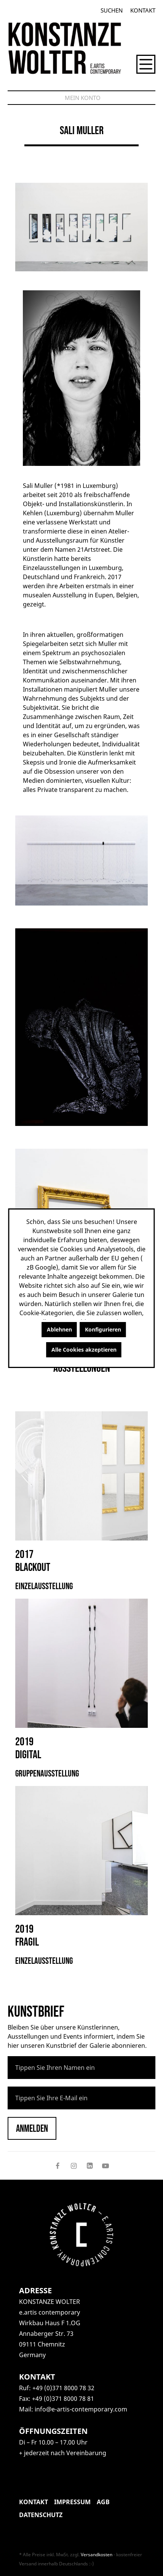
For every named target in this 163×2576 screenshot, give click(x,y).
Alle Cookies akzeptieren (84, 1349)
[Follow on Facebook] (57, 2165)
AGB (103, 2502)
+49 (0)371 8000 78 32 (63, 2388)
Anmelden (32, 2128)
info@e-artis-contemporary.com (81, 2409)
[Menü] (145, 64)
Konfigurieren (103, 1329)
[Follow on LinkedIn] (89, 2165)
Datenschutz (40, 2515)
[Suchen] (112, 10)
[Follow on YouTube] (105, 2165)
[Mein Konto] (83, 97)
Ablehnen (59, 1329)
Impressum (72, 2502)
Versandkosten (96, 2554)
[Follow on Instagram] (73, 2165)
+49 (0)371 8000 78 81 (63, 2398)
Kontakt (142, 10)
